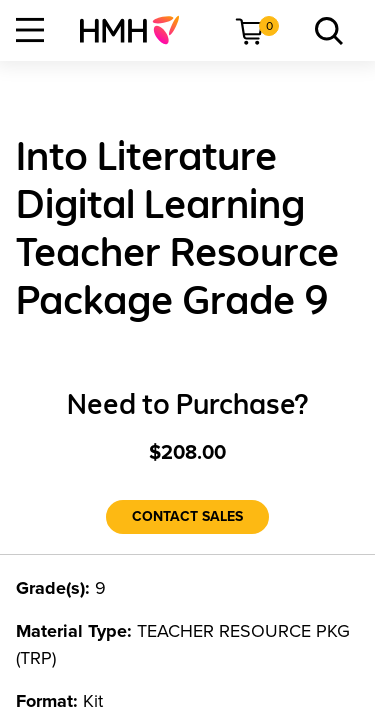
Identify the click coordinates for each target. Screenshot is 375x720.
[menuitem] (137, 30)
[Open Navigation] (30, 30)
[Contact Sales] (187, 517)
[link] (137, 30)
